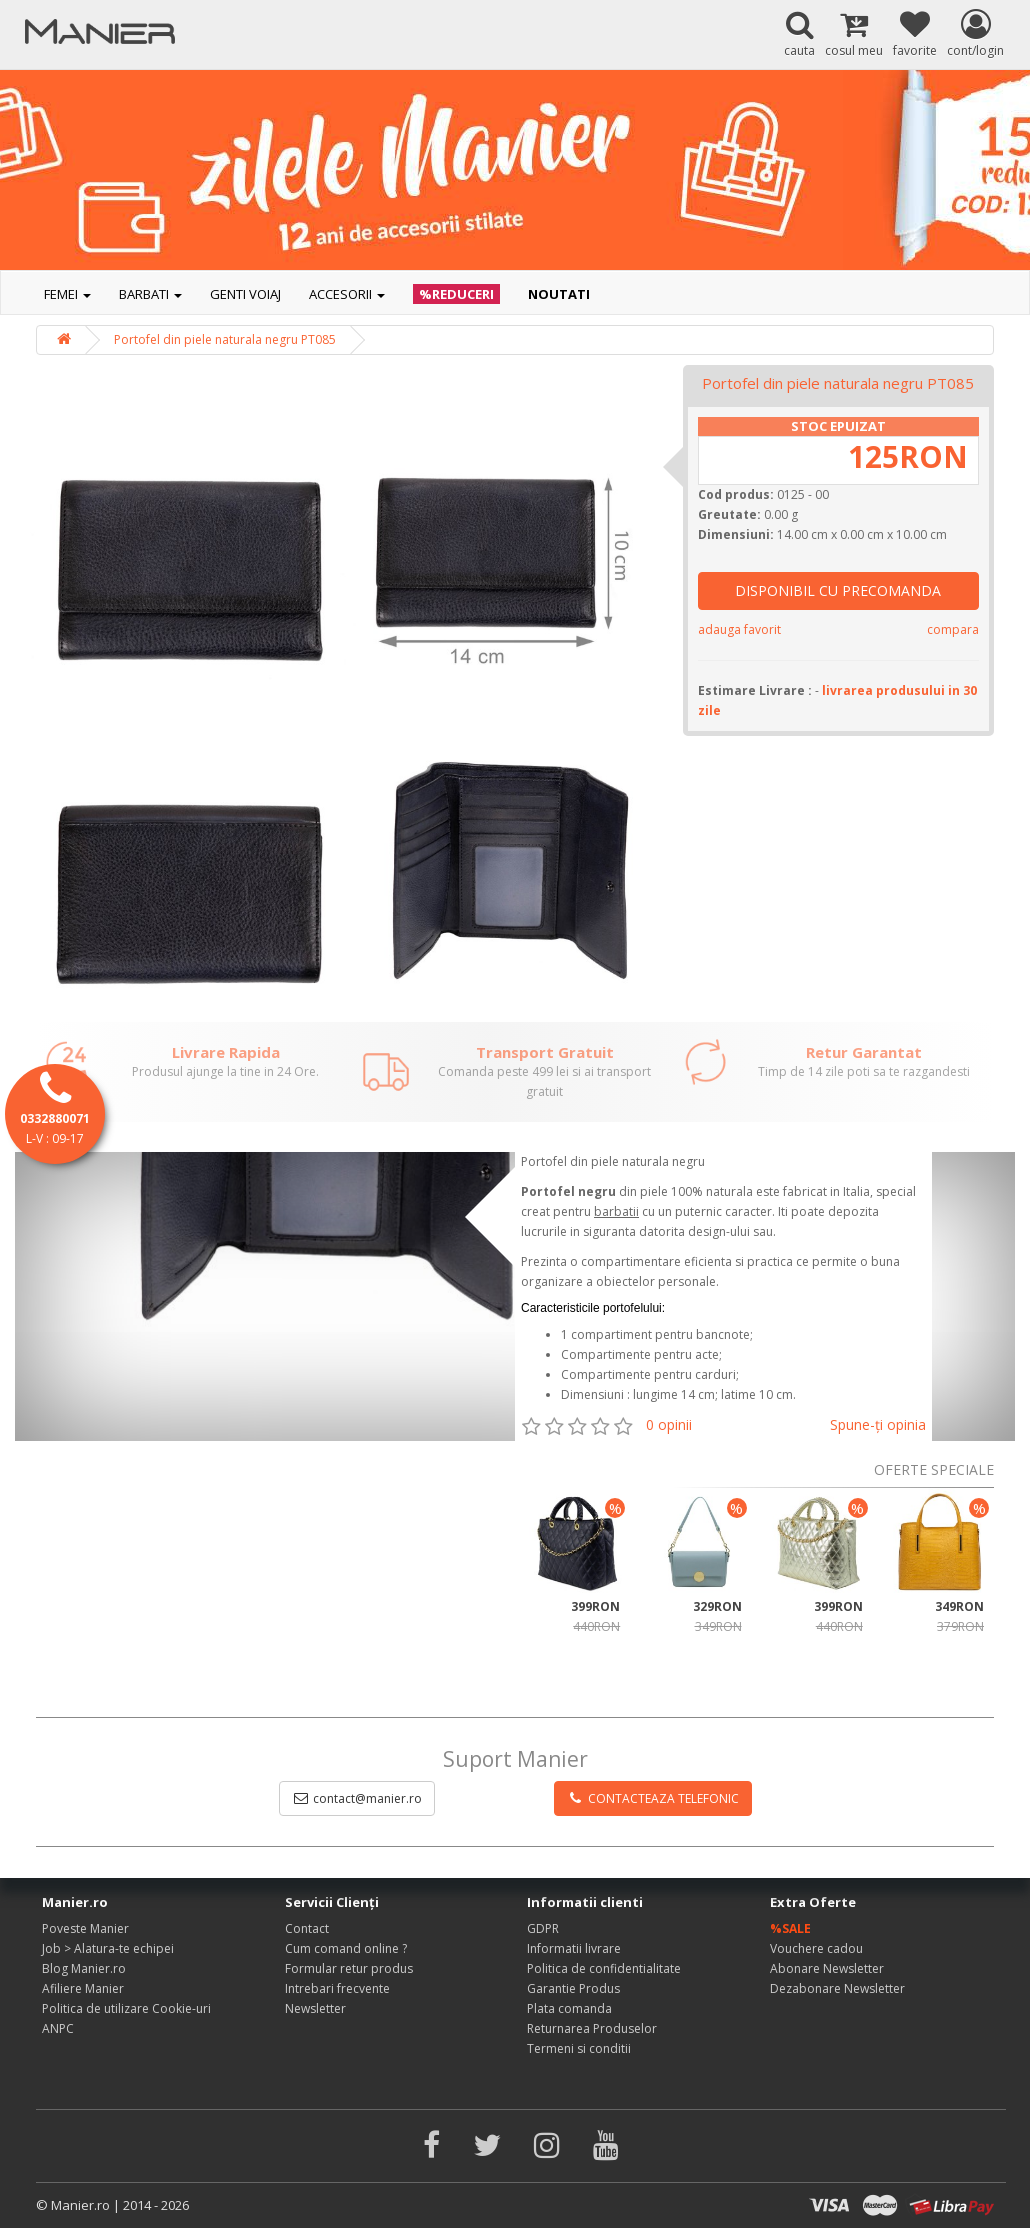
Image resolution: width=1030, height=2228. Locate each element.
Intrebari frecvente (337, 1988)
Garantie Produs (573, 1988)
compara (953, 629)
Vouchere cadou (816, 1948)
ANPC (58, 2028)
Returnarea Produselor (592, 2028)
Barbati (150, 294)
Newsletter (315, 2008)
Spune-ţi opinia (878, 1424)
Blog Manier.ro (84, 1968)
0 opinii (669, 1424)
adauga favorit (739, 629)
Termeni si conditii (579, 2048)
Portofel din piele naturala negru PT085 (225, 339)
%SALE (790, 1928)
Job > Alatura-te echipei (108, 1948)
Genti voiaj (245, 294)
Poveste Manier (85, 1928)
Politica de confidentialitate (604, 1968)
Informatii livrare (574, 1948)
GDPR (543, 1928)
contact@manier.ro (357, 1798)
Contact (307, 1928)
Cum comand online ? (346, 1948)
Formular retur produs (349, 1968)
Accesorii (347, 294)
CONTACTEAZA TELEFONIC (653, 1798)
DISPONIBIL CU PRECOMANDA (838, 590)
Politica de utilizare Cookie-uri (126, 2008)
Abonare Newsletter (827, 1968)
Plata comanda (569, 2008)
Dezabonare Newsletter (837, 1988)
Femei (67, 294)
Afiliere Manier (83, 1988)
